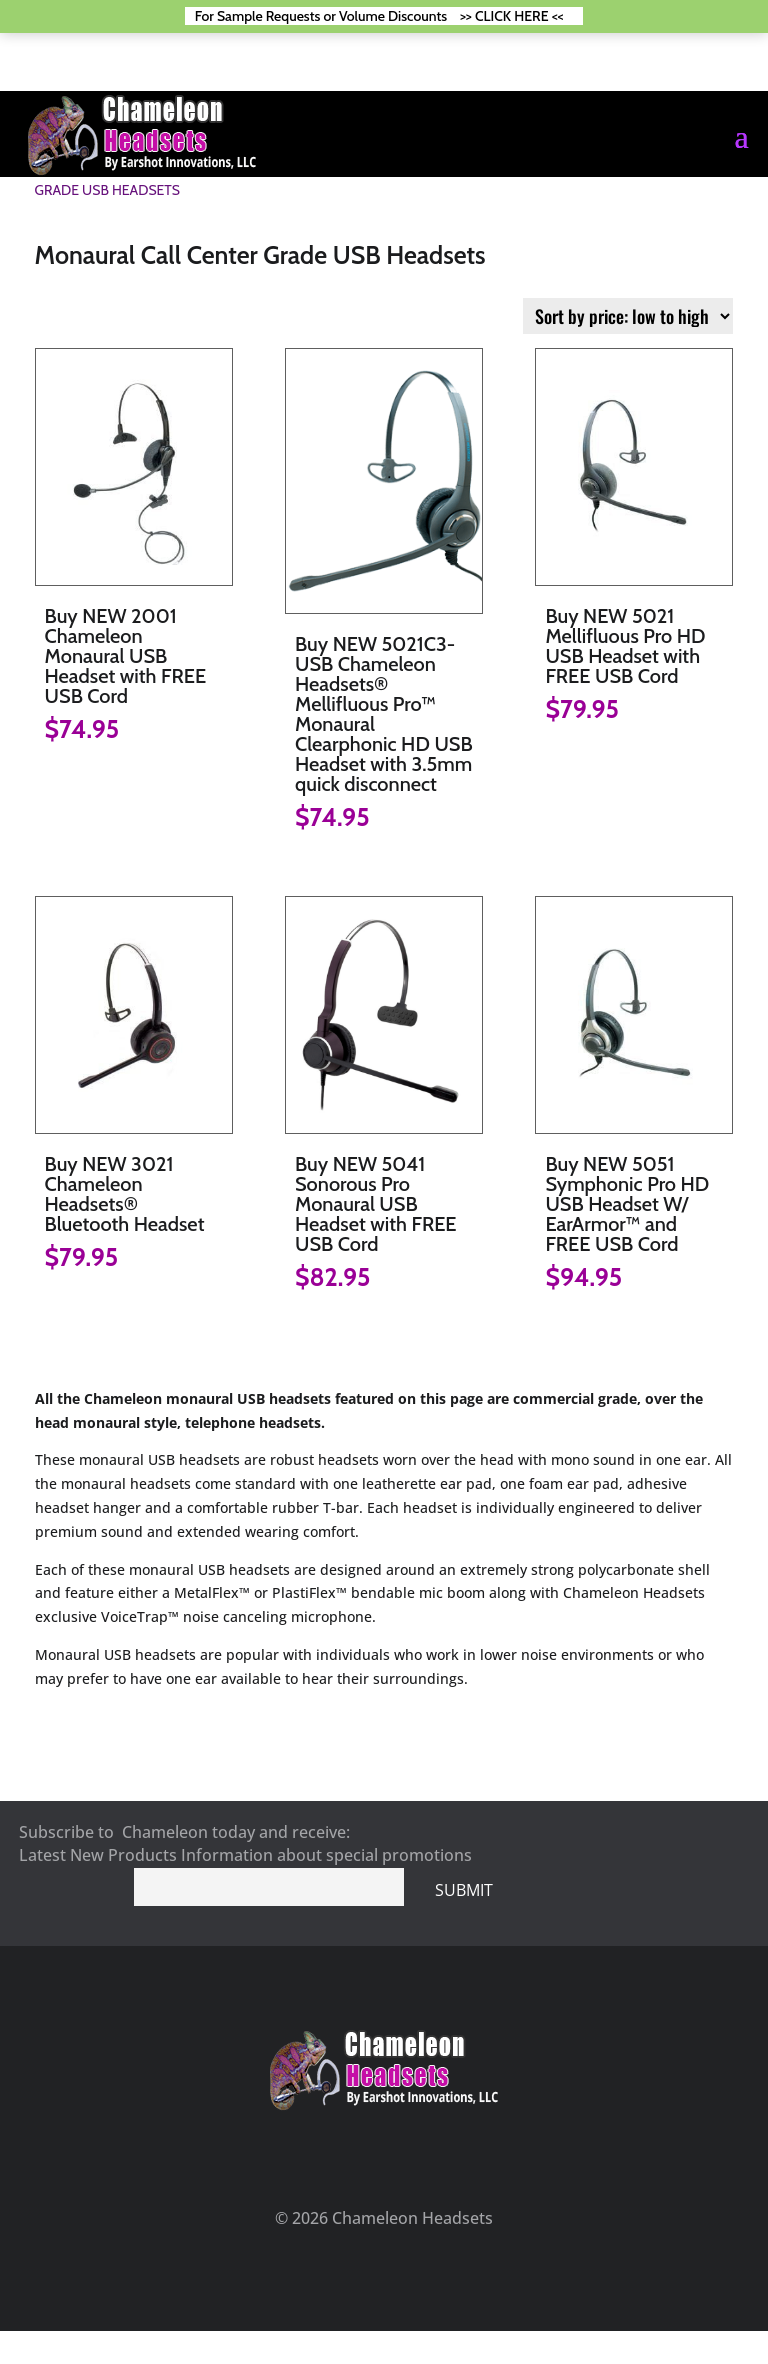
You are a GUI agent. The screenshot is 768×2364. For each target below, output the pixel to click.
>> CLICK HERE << (511, 16)
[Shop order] (628, 316)
